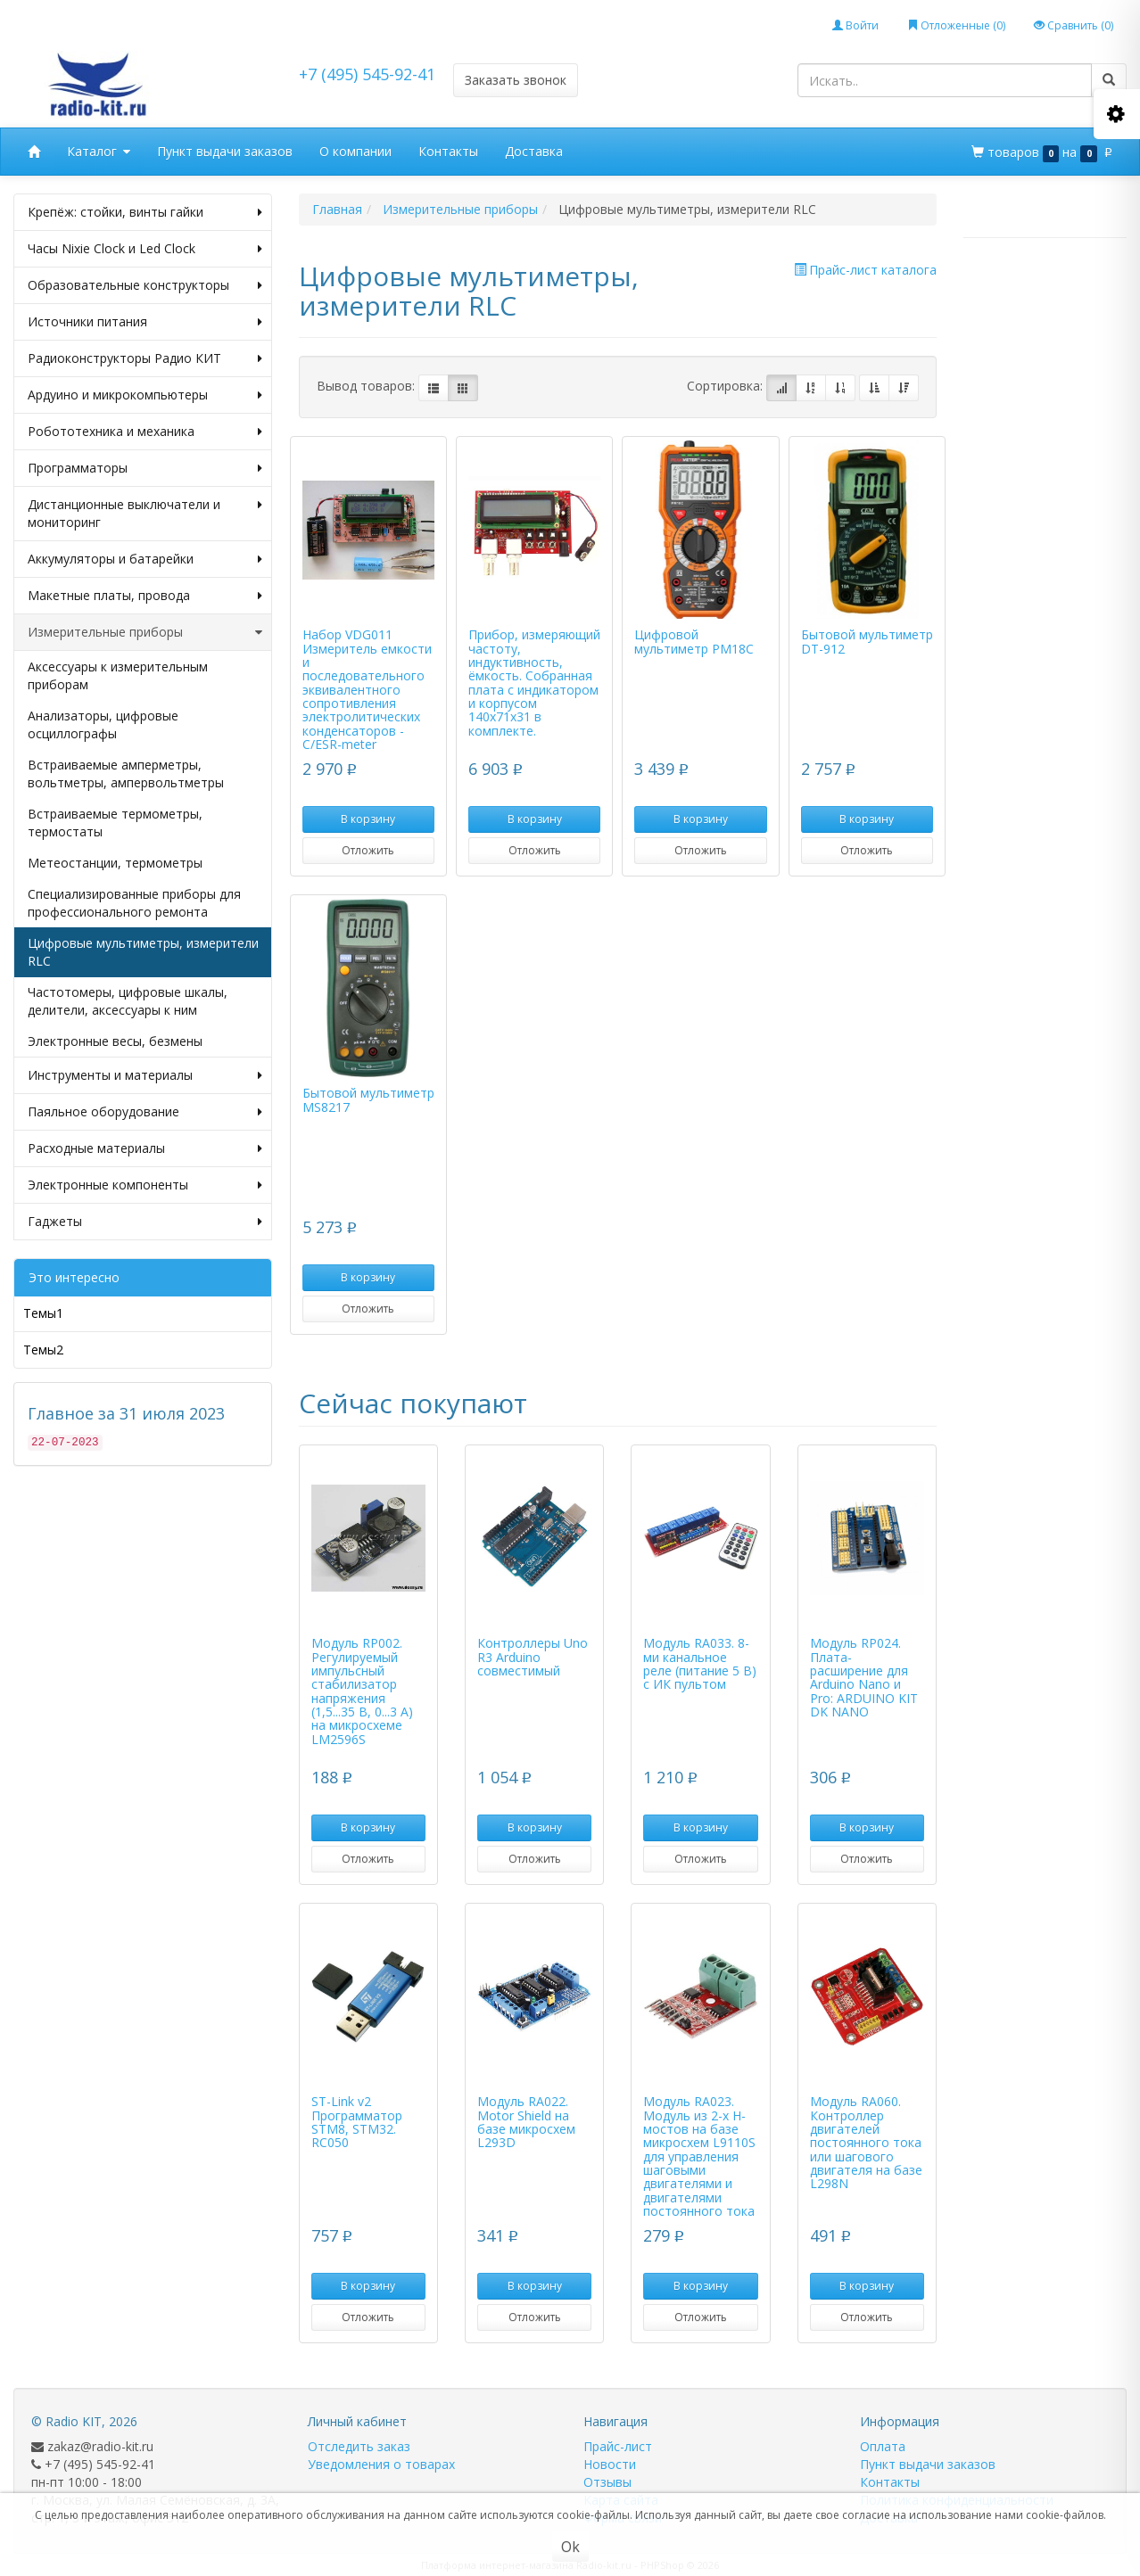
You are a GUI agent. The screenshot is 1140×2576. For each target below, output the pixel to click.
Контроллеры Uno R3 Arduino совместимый (532, 1656)
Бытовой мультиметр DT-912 (867, 641)
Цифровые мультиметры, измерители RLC (143, 951)
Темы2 (43, 1349)
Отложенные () (956, 25)
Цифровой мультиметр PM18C (694, 641)
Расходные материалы (145, 1148)
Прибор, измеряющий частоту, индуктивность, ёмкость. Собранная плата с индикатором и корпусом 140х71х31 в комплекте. (534, 682)
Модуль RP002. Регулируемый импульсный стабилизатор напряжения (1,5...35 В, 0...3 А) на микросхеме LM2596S (362, 1691)
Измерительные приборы (145, 632)
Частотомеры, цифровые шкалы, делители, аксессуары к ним (127, 1000)
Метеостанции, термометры (115, 862)
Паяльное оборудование (145, 1112)
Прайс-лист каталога (865, 269)
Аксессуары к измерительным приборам (118, 675)
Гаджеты (145, 1221)
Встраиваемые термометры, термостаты (115, 822)
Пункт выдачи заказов (225, 151)
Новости (609, 2464)
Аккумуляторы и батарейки (145, 559)
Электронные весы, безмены (115, 1041)
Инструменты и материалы (145, 1075)
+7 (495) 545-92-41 (367, 74)
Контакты (448, 151)
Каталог (98, 152)
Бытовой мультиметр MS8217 (368, 1099)
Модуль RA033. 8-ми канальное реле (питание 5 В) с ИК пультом (699, 1663)
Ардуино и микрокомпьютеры (145, 395)
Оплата (882, 2446)
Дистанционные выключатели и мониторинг (145, 513)
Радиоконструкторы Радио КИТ (145, 358)
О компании (355, 151)
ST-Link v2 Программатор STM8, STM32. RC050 (356, 2122)
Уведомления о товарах (381, 2464)
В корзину (368, 819)
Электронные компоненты (145, 1185)
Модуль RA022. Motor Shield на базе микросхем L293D (526, 2122)
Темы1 (43, 1312)
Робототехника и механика (145, 431)
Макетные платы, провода (145, 596)
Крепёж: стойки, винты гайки (145, 212)
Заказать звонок (515, 79)
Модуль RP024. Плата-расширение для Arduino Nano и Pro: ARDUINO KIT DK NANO (864, 1677)
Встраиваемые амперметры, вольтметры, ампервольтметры (126, 773)
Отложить (368, 850)
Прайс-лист (617, 2446)
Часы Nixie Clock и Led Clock (145, 249)
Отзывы (607, 2481)
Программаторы (145, 468)
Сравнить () (1073, 25)
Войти (855, 25)
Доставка (534, 151)
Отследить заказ (359, 2446)
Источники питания (145, 322)
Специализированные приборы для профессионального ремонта (134, 902)
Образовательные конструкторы (145, 285)
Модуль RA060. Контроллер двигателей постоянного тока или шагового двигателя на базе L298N (866, 2142)
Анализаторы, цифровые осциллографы (103, 724)
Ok (570, 2546)
